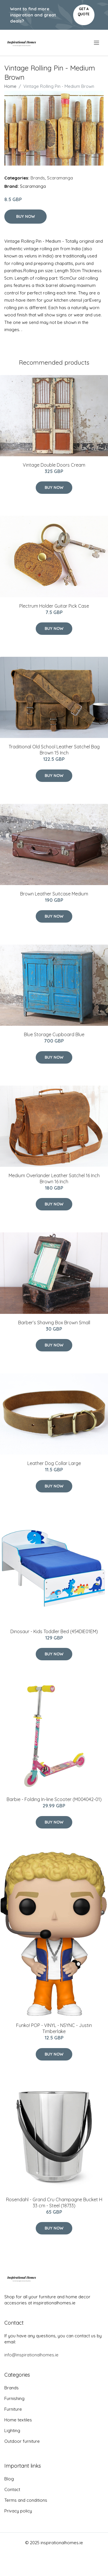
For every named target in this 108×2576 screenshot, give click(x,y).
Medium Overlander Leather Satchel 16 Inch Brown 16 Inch (54, 1178)
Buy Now (25, 216)
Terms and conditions (25, 2500)
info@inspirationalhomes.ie (31, 2355)
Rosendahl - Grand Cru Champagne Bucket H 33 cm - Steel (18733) (54, 2202)
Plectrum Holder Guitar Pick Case (54, 606)
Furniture (13, 2409)
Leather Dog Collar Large (54, 1463)
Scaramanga (60, 178)
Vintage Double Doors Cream (54, 465)
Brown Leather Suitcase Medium (54, 894)
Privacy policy (18, 2511)
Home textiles (18, 2420)
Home (10, 86)
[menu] (97, 42)
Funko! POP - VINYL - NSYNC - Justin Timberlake (54, 2028)
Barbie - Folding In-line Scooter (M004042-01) (54, 1799)
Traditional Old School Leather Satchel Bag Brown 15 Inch (54, 750)
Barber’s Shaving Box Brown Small (54, 1322)
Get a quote (84, 11)
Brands (38, 178)
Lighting (12, 2430)
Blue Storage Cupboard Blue (54, 1034)
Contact (12, 2489)
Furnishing (14, 2398)
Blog (9, 2479)
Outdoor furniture (22, 2441)
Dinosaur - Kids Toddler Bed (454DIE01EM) (54, 1631)
